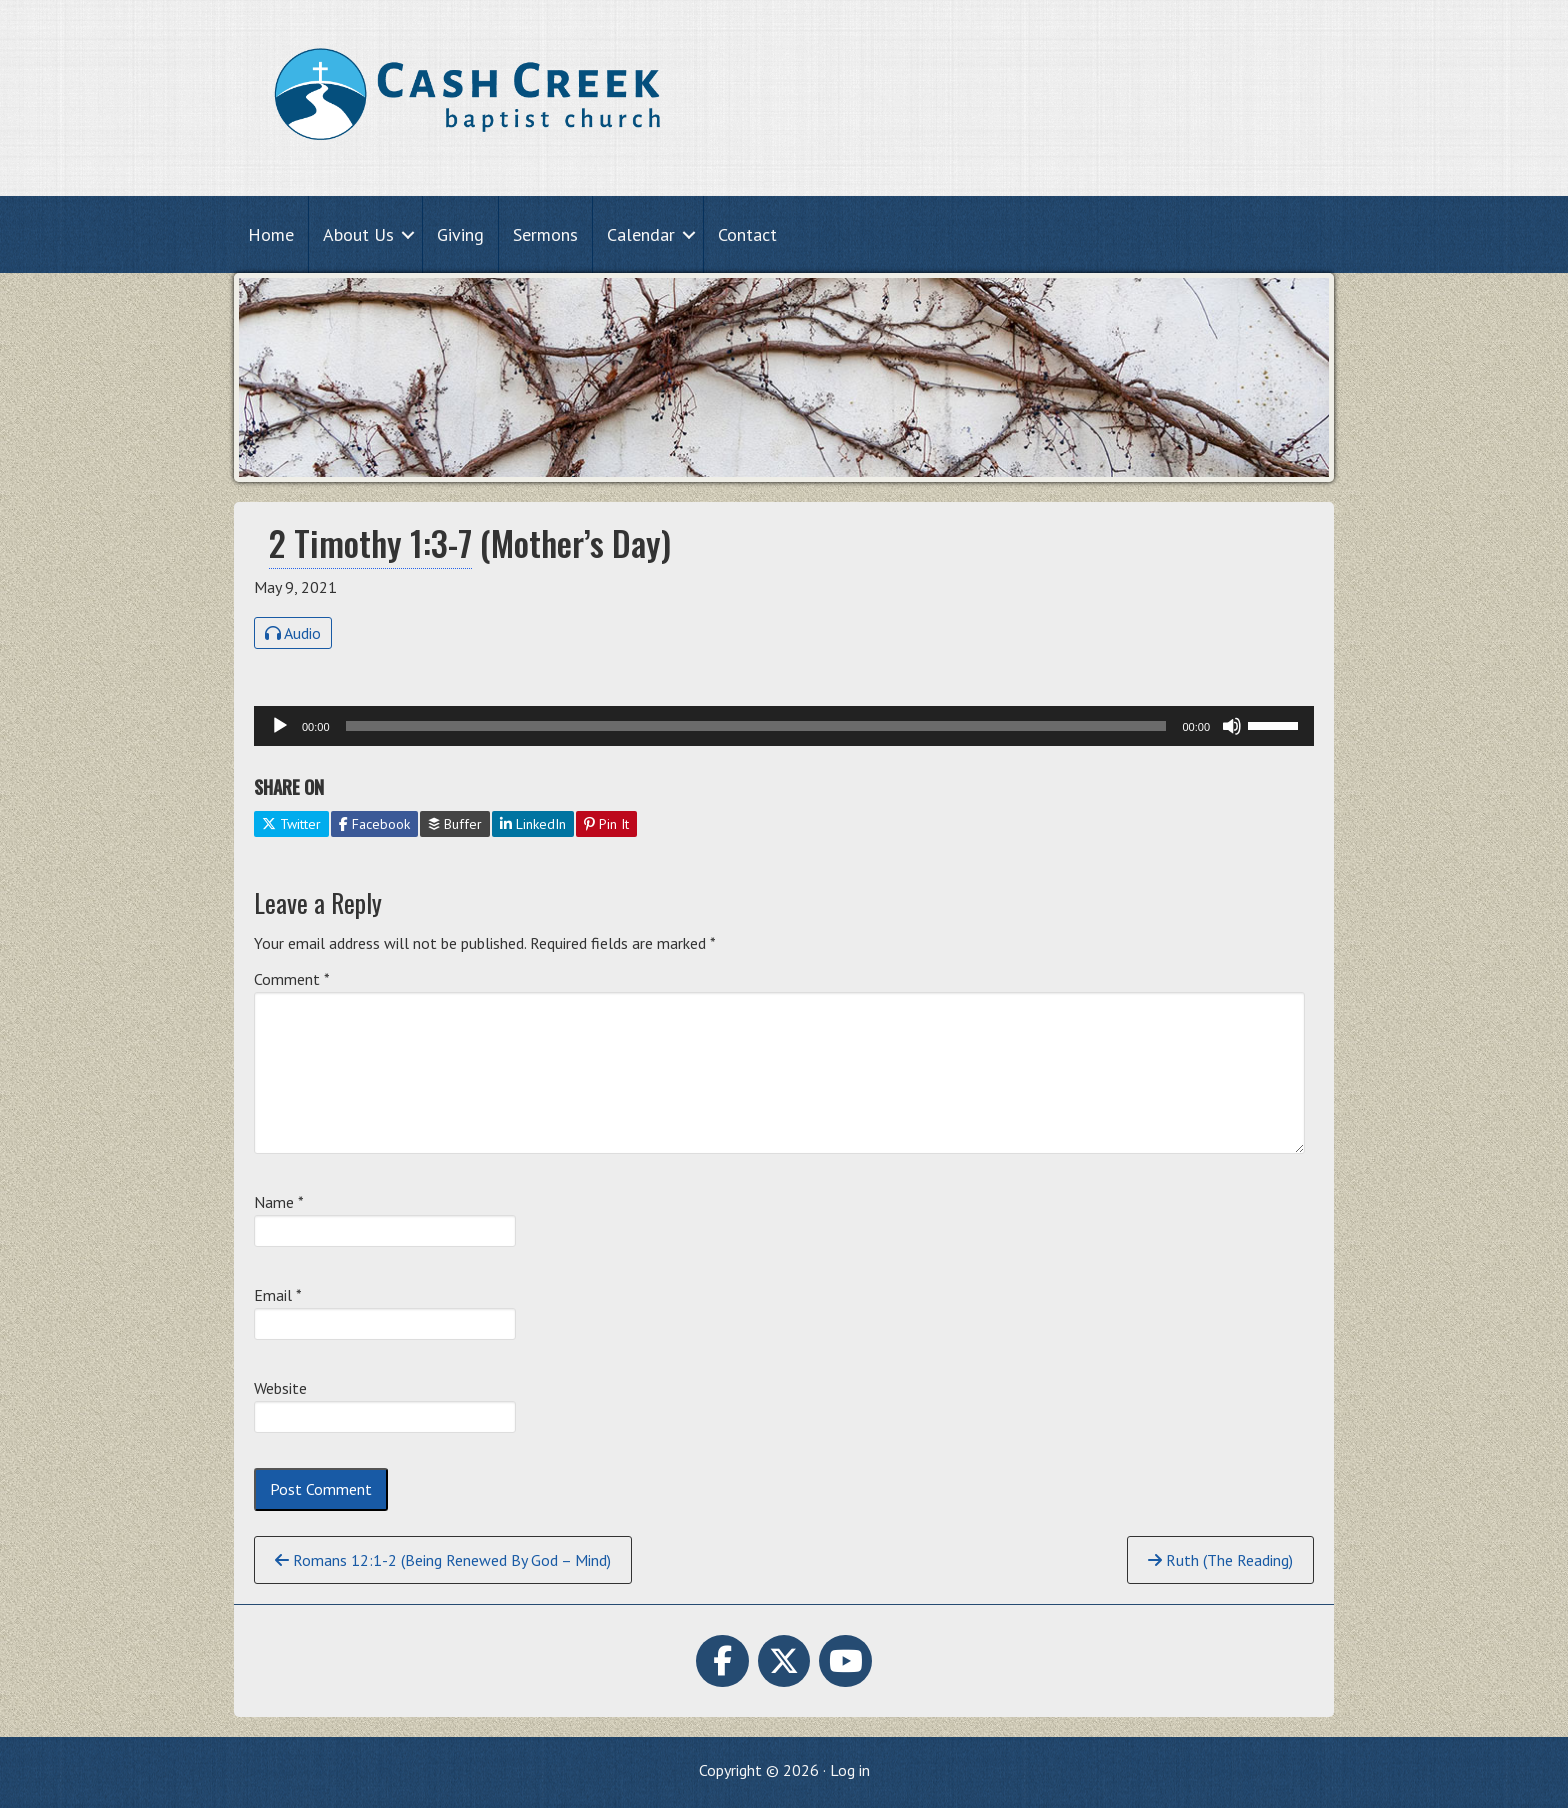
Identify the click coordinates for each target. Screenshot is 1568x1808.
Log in (850, 1770)
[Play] (280, 726)
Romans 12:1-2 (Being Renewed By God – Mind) (443, 1560)
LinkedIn (533, 824)
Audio (293, 633)
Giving (460, 234)
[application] (784, 726)
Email (278, 1295)
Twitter (291, 824)
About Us (358, 234)
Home (271, 234)
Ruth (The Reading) (1220, 1560)
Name (279, 1202)
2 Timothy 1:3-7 (370, 542)
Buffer (455, 824)
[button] (408, 234)
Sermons (545, 234)
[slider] (756, 726)
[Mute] (1232, 726)
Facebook (374, 824)
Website (280, 1388)
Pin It (606, 824)
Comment (292, 979)
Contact (747, 234)
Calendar (641, 234)
